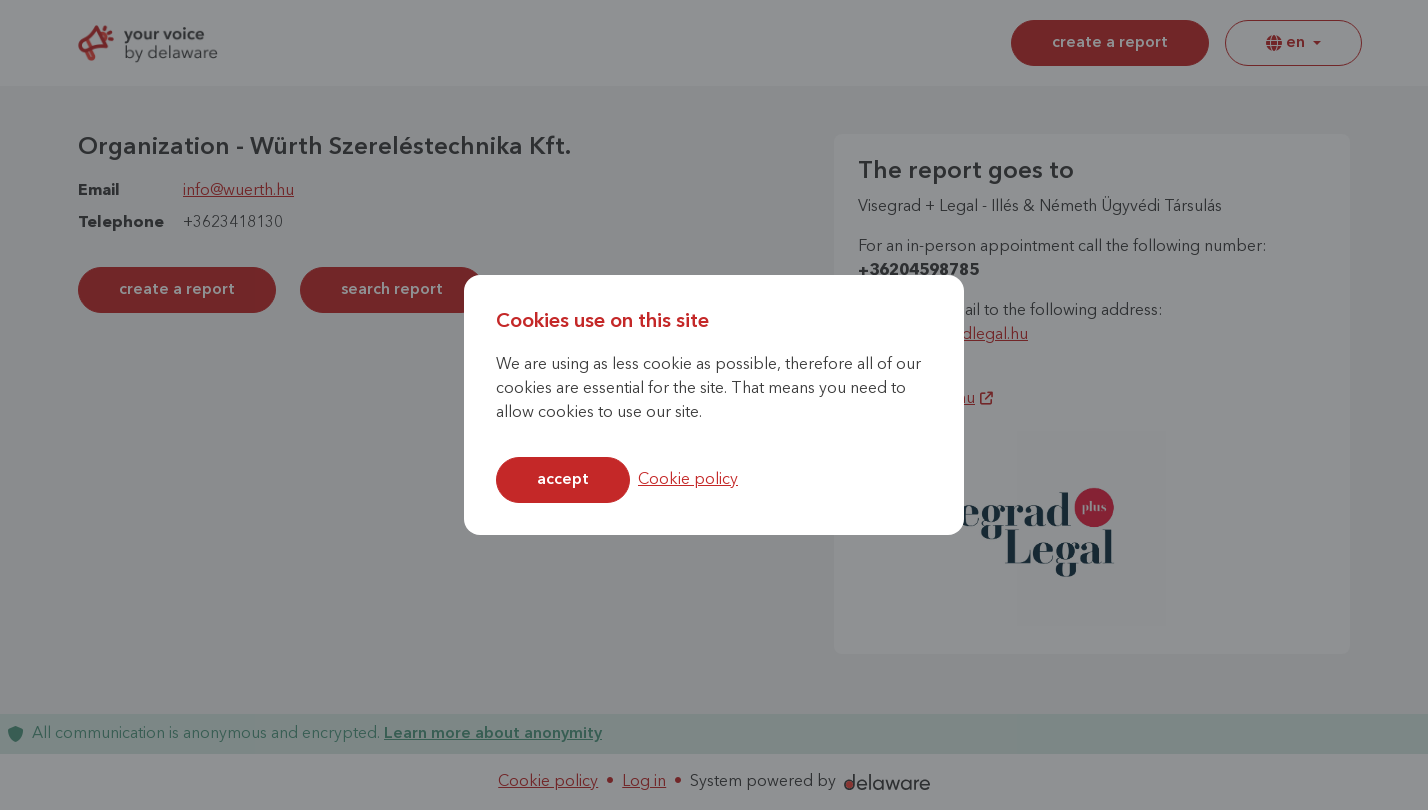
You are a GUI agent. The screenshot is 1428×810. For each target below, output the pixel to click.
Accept (563, 480)
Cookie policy (688, 480)
